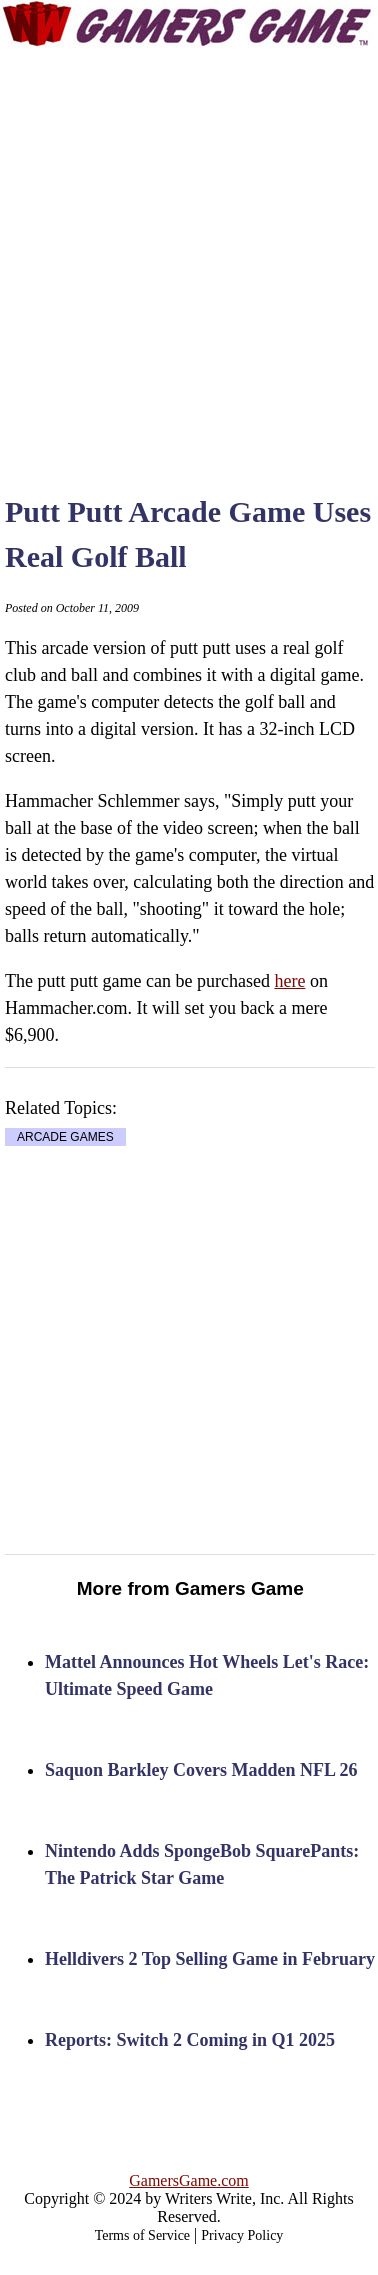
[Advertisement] (187, 252)
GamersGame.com (189, 2180)
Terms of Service (142, 2235)
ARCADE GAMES (65, 1137)
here (289, 981)
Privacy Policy (242, 2235)
